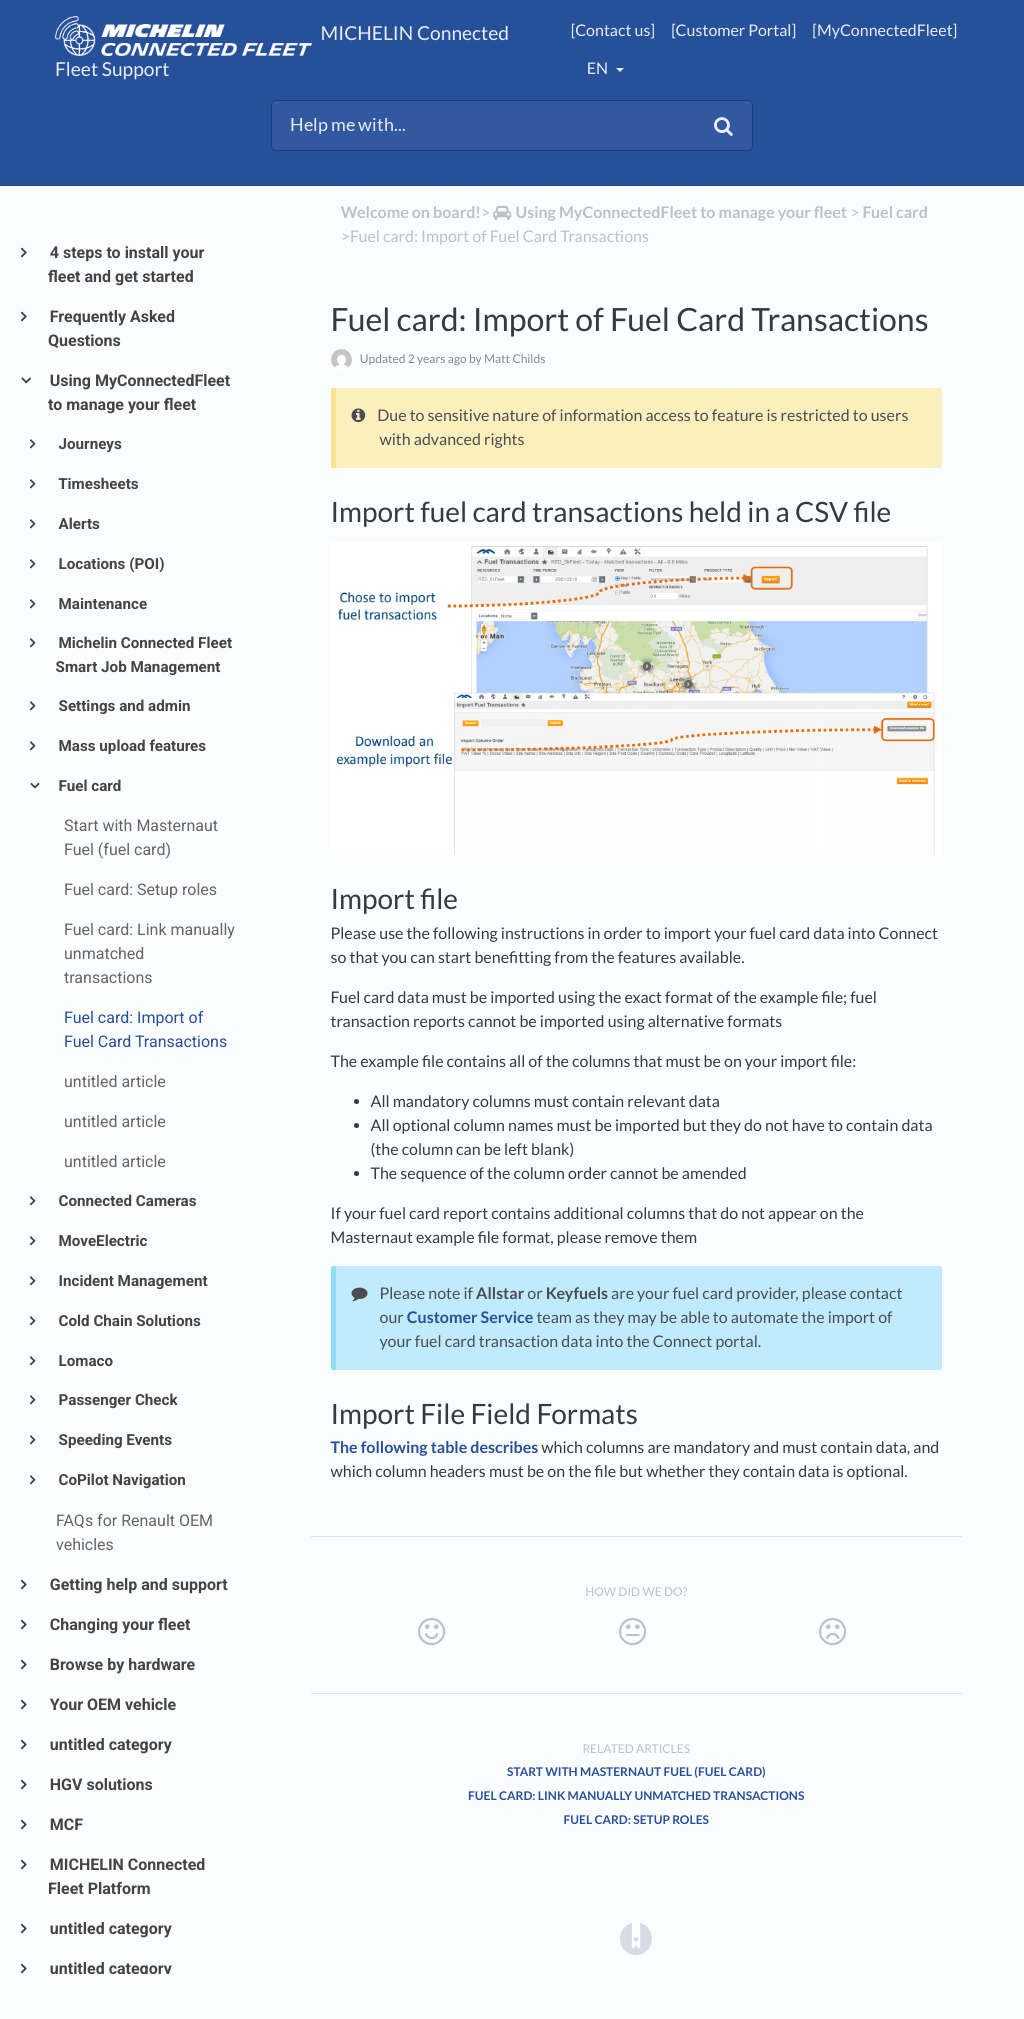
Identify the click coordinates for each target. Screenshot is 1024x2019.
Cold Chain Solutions (128, 1321)
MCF (65, 1824)
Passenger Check (117, 1400)
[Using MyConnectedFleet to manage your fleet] (668, 212)
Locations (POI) (110, 564)
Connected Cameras (126, 1201)
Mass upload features (131, 746)
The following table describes (435, 1447)
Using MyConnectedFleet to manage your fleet (139, 392)
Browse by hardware (121, 1664)
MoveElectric (102, 1241)
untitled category (110, 1744)
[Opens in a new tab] (636, 1937)
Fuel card (89, 786)
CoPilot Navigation (121, 1480)
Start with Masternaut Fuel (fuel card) (636, 1771)
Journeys (89, 444)
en (599, 68)
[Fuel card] (895, 212)
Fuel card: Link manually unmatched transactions (636, 1795)
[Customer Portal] (733, 30)
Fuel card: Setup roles (636, 1819)
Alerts (78, 524)
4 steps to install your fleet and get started (126, 264)
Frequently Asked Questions (111, 328)
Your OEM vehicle (112, 1704)
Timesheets (97, 484)
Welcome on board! (411, 212)
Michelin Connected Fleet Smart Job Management (144, 655)
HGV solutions (100, 1784)
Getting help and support (138, 1584)
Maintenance (102, 604)
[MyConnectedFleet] (884, 30)
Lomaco (85, 1361)
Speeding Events (114, 1440)
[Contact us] (613, 30)
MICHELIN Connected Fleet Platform (126, 1876)
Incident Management (132, 1281)
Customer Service (470, 1317)
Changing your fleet (119, 1624)
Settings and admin (123, 706)
